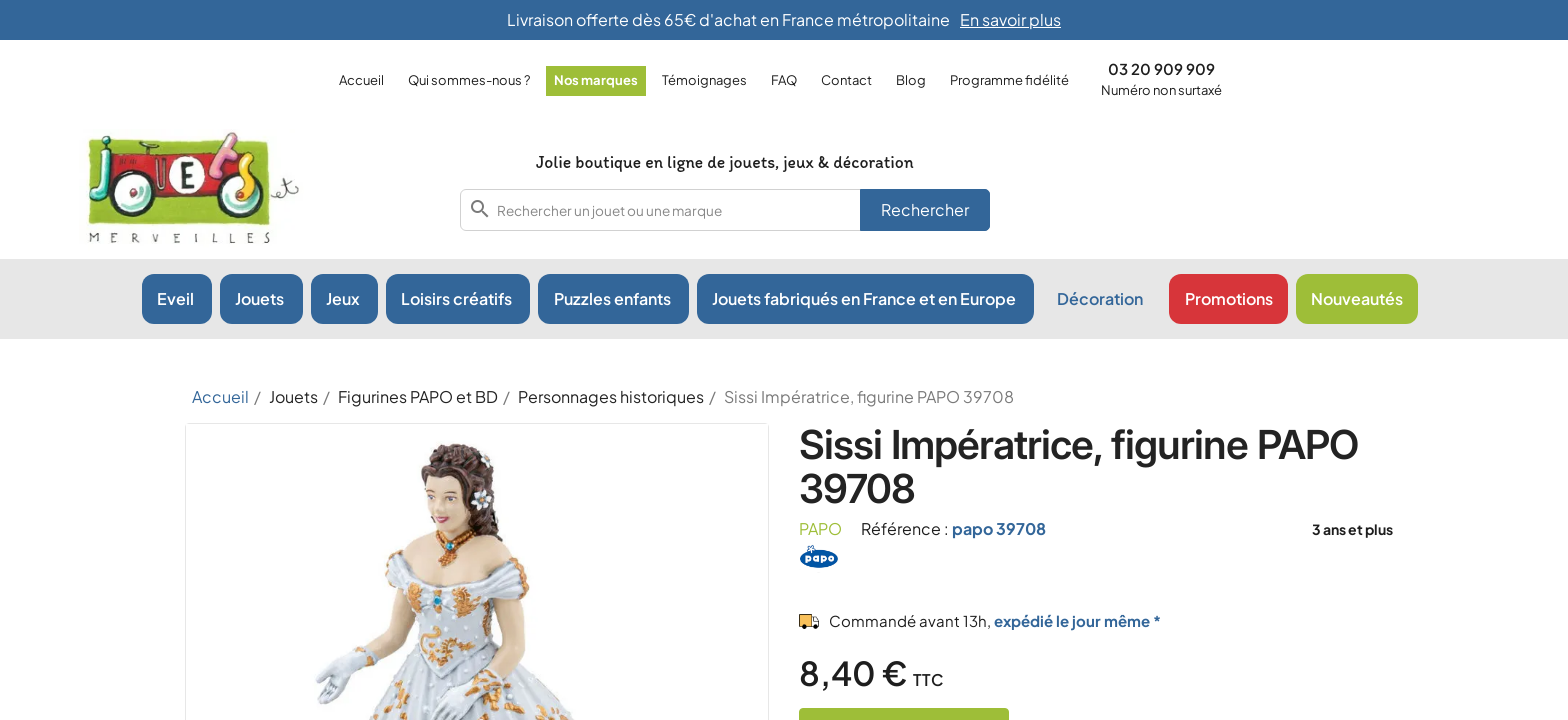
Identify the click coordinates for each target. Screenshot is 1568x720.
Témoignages (704, 80)
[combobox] (725, 210)
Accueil (361, 80)
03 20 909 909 (1161, 68)
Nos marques (596, 80)
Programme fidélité (1009, 80)
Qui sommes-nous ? (469, 80)
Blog (911, 80)
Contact (846, 80)
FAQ (784, 80)
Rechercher (925, 209)
